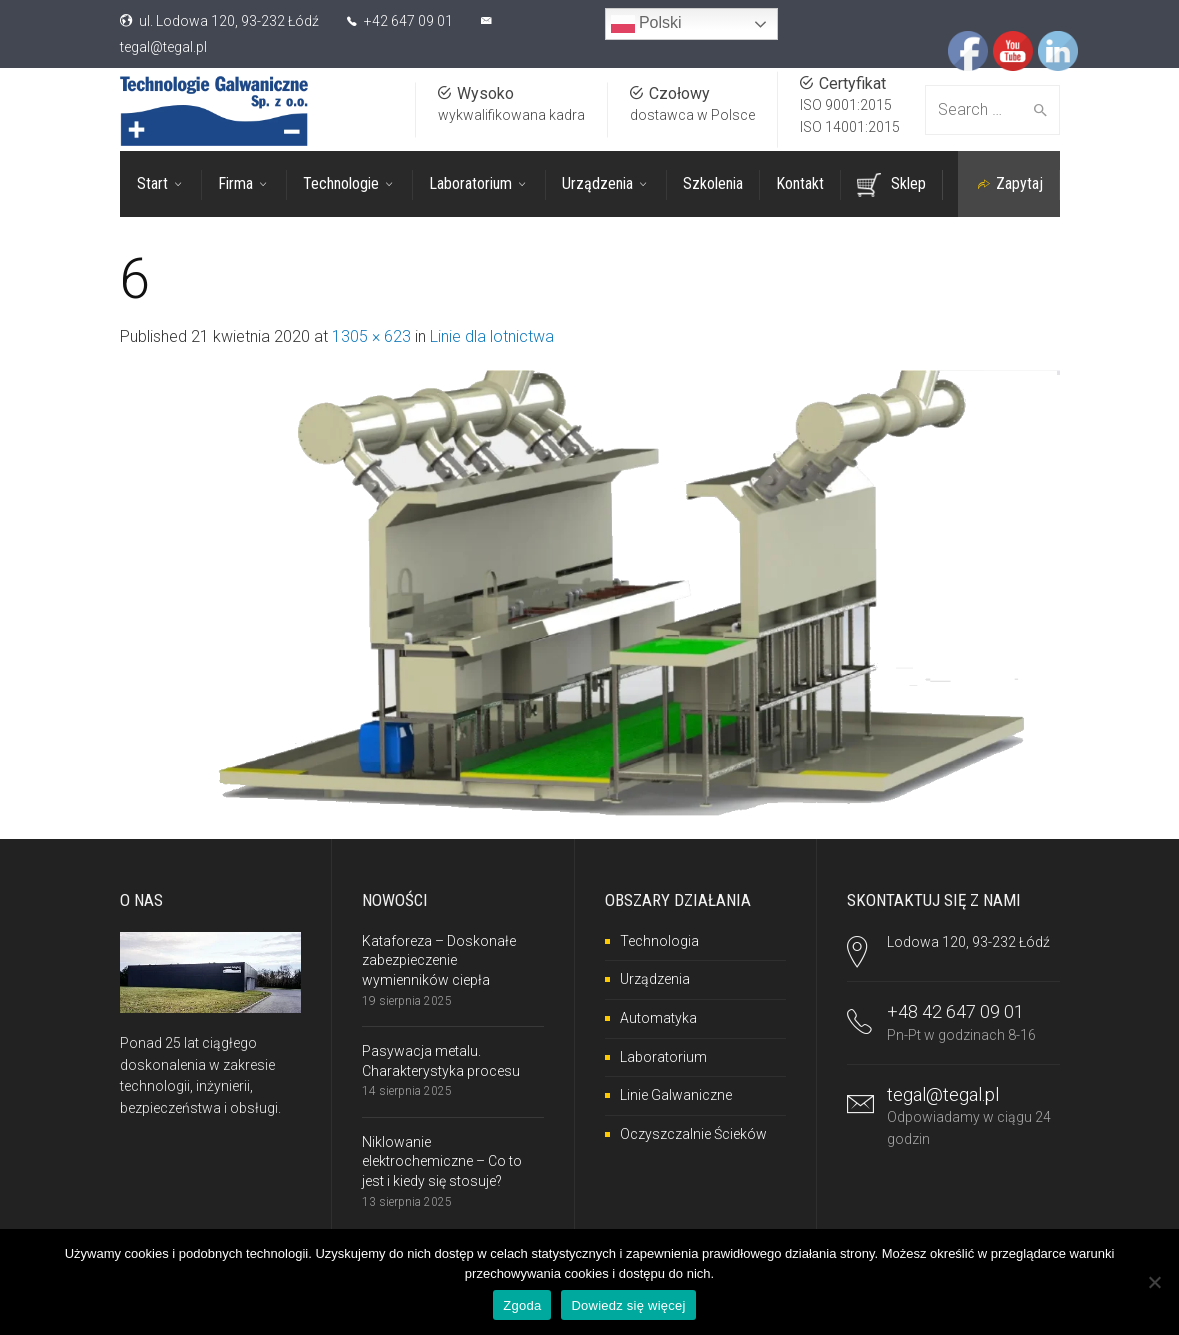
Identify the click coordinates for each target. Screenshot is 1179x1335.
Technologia (659, 941)
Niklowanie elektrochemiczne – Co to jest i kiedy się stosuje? (442, 1161)
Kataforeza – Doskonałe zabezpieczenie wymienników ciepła (439, 960)
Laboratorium (663, 1057)
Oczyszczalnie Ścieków (693, 1134)
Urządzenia (655, 979)
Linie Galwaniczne (676, 1095)
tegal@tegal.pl (163, 47)
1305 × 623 (371, 336)
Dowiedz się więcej (628, 1305)
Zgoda (522, 1305)
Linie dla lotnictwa (492, 336)
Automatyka (658, 1018)
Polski (646, 24)
